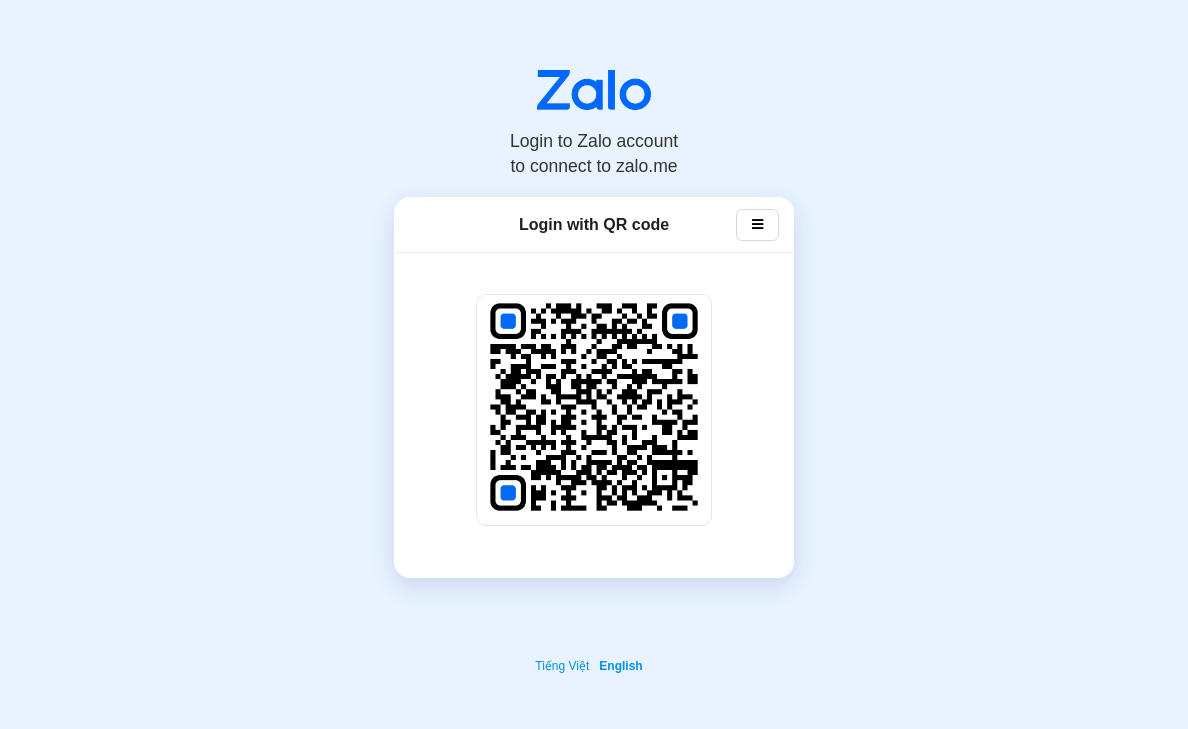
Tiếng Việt (562, 666)
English (620, 666)
